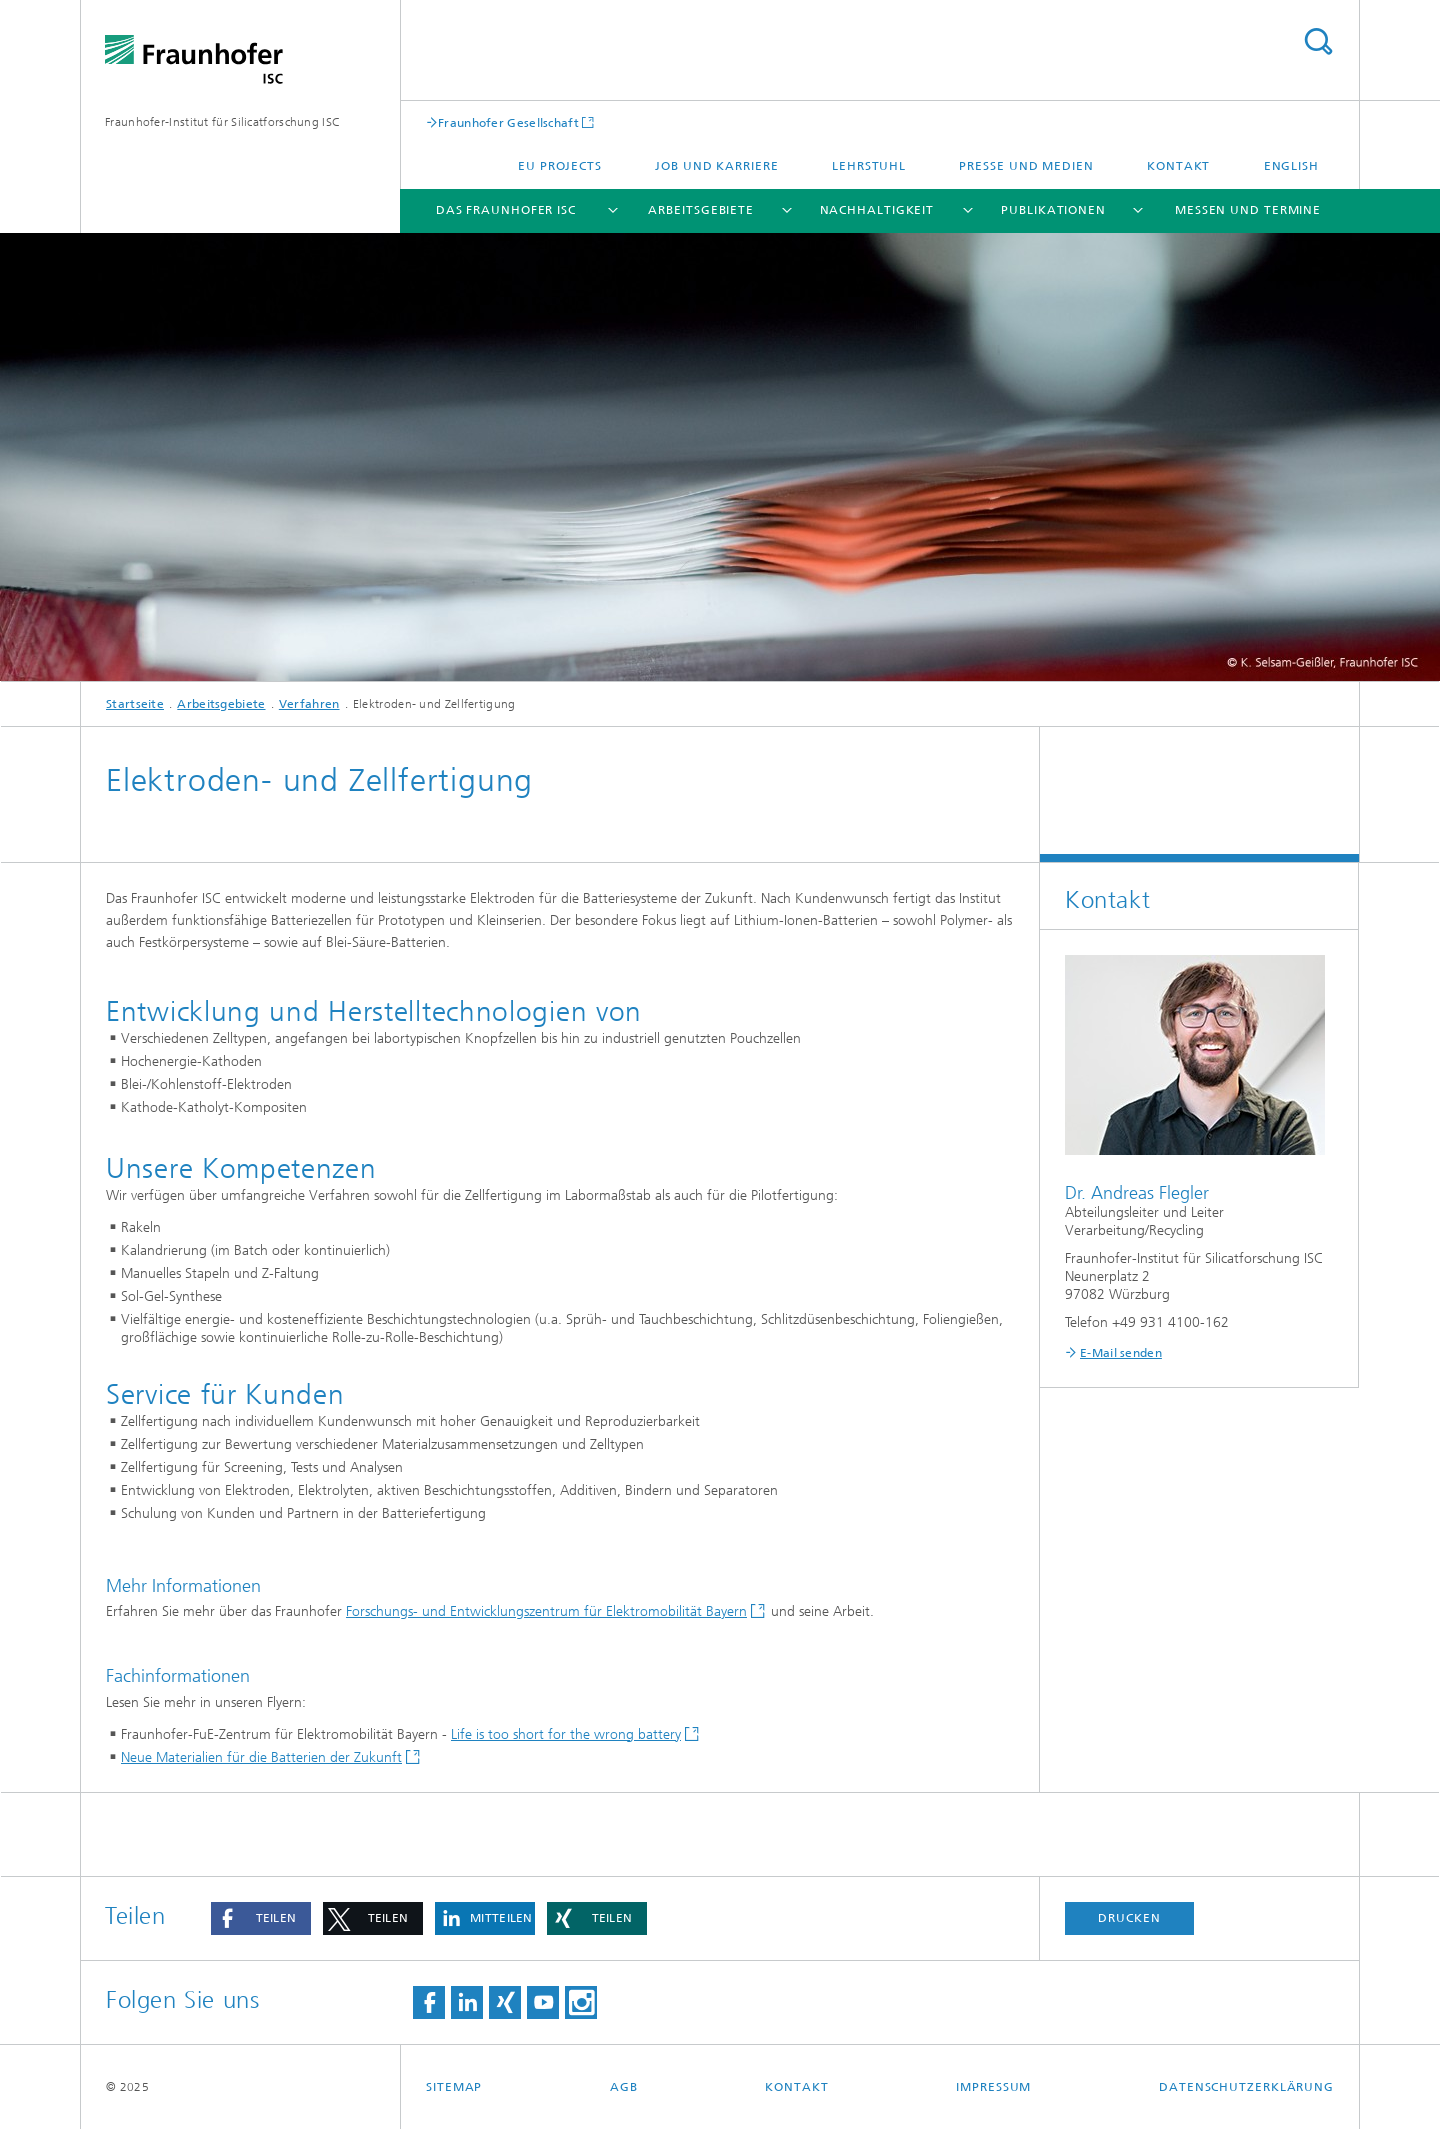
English (1291, 166)
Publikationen (1053, 210)
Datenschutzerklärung (1246, 2087)
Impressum (993, 2087)
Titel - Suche (1318, 41)
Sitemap (454, 2087)
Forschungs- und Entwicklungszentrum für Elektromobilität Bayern (546, 1611)
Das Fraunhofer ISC (506, 210)
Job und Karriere (716, 166)
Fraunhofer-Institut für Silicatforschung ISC (222, 122)
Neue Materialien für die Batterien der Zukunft (261, 1757)
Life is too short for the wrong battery (566, 1734)
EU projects (560, 166)
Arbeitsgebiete (701, 210)
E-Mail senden (1121, 1353)
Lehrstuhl (869, 166)
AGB (624, 2087)
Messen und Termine (1248, 210)
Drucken (1129, 1918)
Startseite (135, 704)
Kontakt (1178, 166)
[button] (261, 1918)
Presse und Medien (1026, 166)
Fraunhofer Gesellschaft (508, 122)
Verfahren (309, 704)
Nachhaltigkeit (877, 210)
